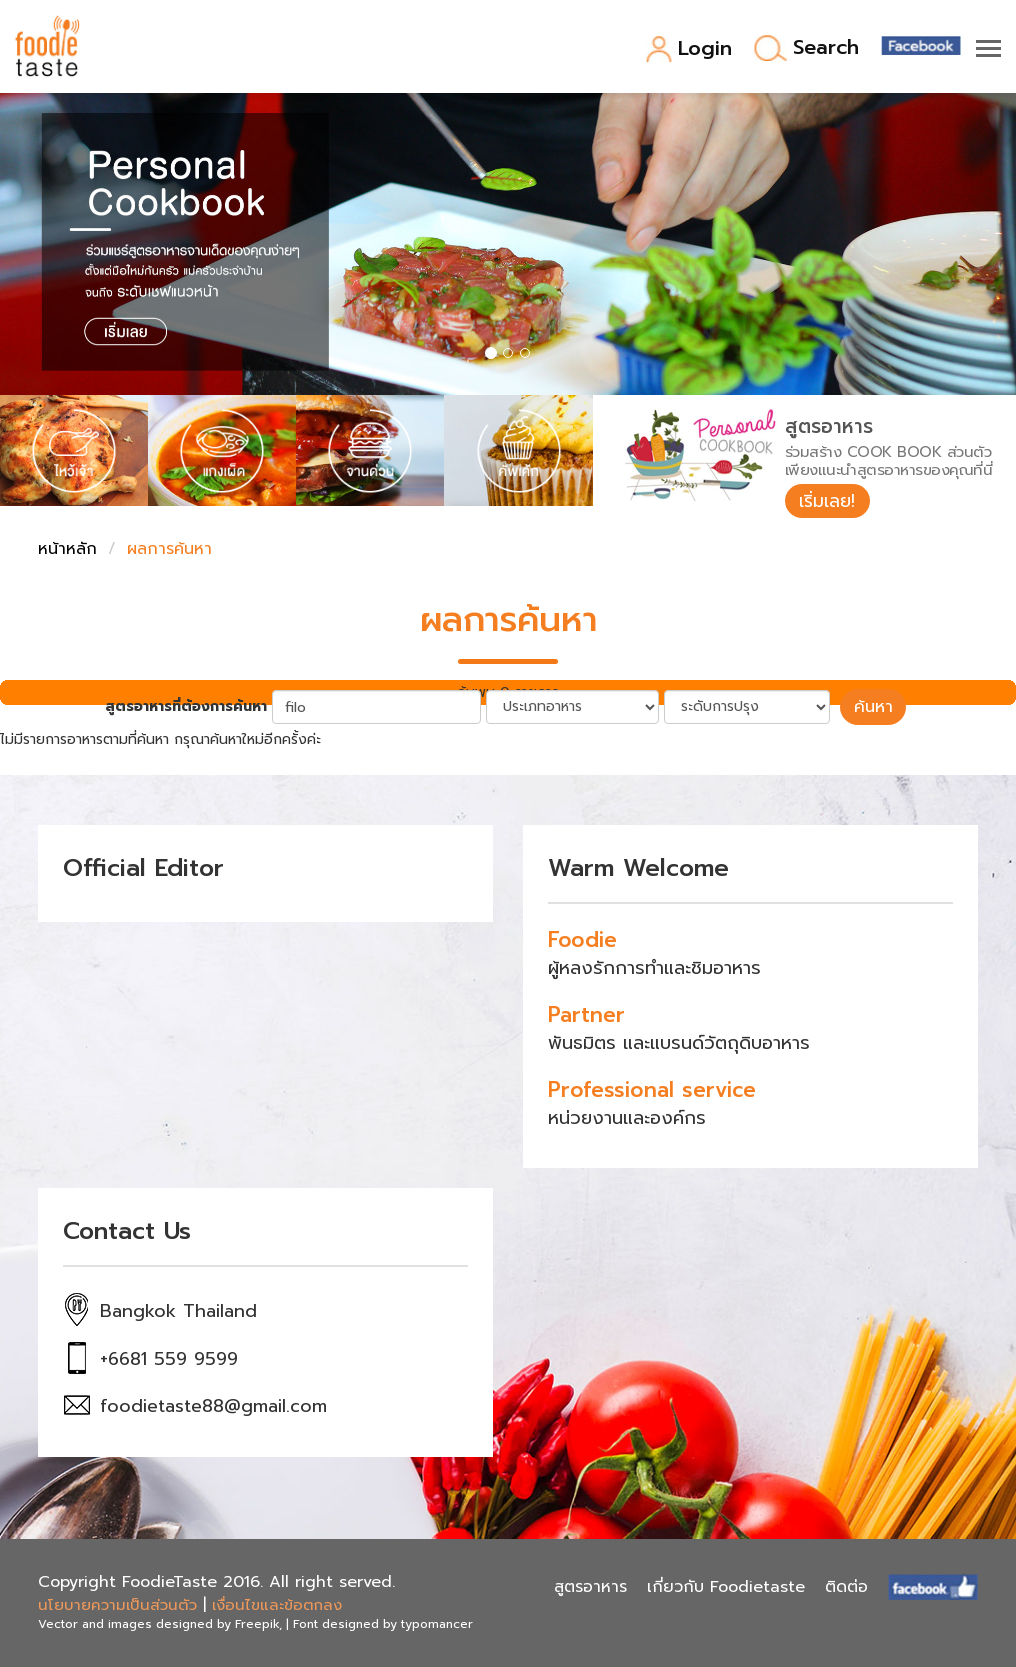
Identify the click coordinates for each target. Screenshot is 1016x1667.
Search (806, 48)
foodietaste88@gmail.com (213, 1407)
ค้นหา (873, 708)
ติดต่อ (846, 1587)
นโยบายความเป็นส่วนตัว (117, 1606)
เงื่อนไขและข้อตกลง (277, 1606)
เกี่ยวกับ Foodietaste (726, 1587)
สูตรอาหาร (590, 1587)
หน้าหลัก (67, 551)
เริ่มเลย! (829, 501)
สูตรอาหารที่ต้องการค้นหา (189, 708)
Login (688, 49)
